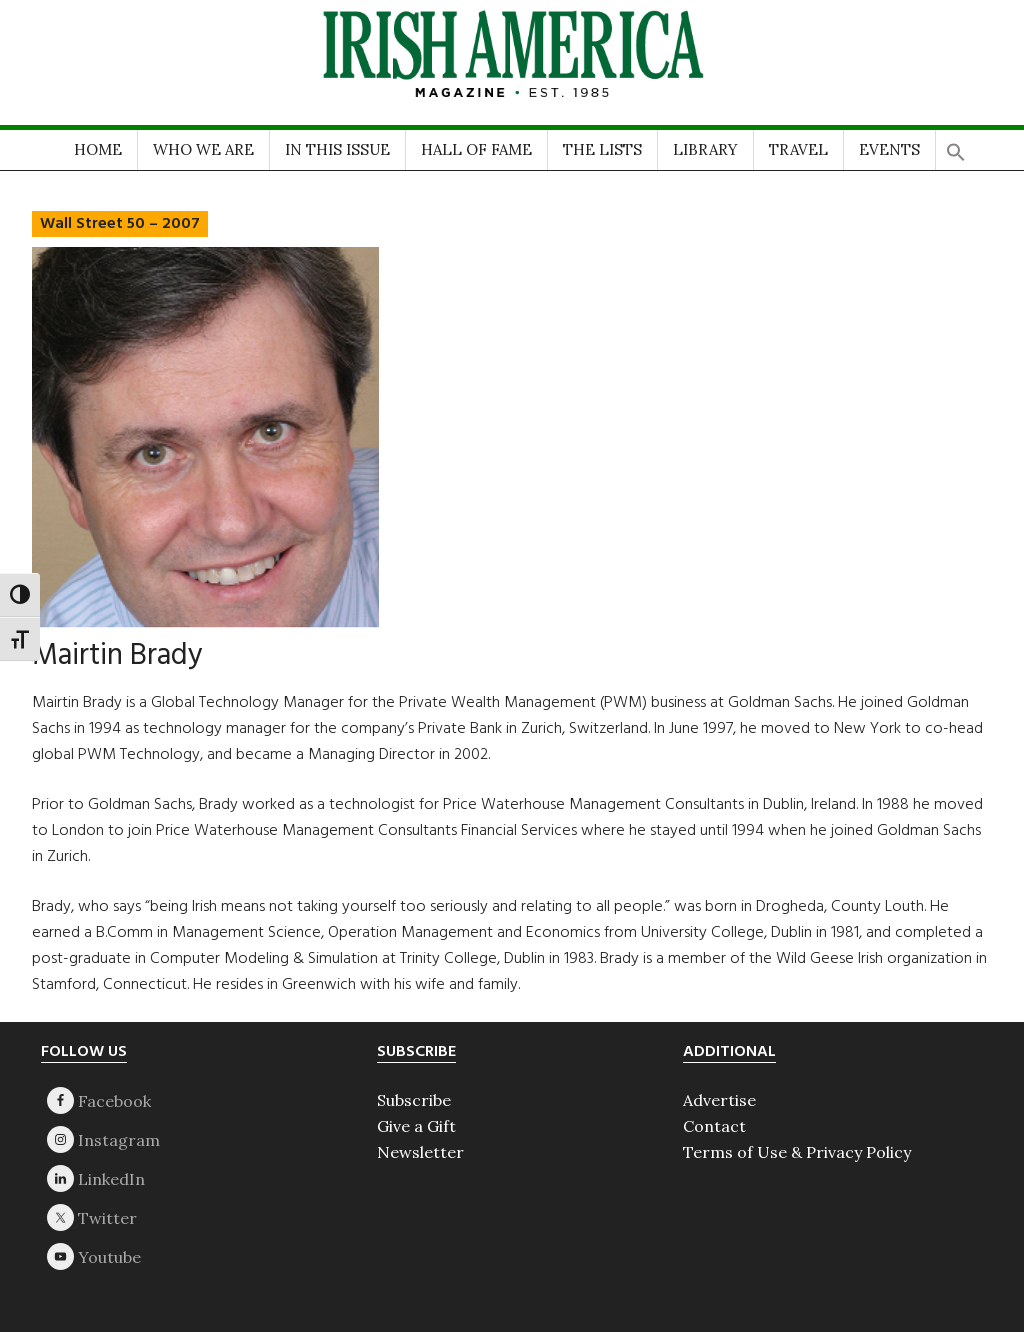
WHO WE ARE (203, 149)
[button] (956, 145)
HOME (98, 149)
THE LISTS (602, 149)
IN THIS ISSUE (337, 149)
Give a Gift (416, 1126)
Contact (714, 1126)
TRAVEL (798, 149)
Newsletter (420, 1152)
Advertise (719, 1100)
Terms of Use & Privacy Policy (797, 1152)
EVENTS (889, 149)
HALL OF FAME (476, 149)
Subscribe (414, 1100)
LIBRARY (705, 149)
